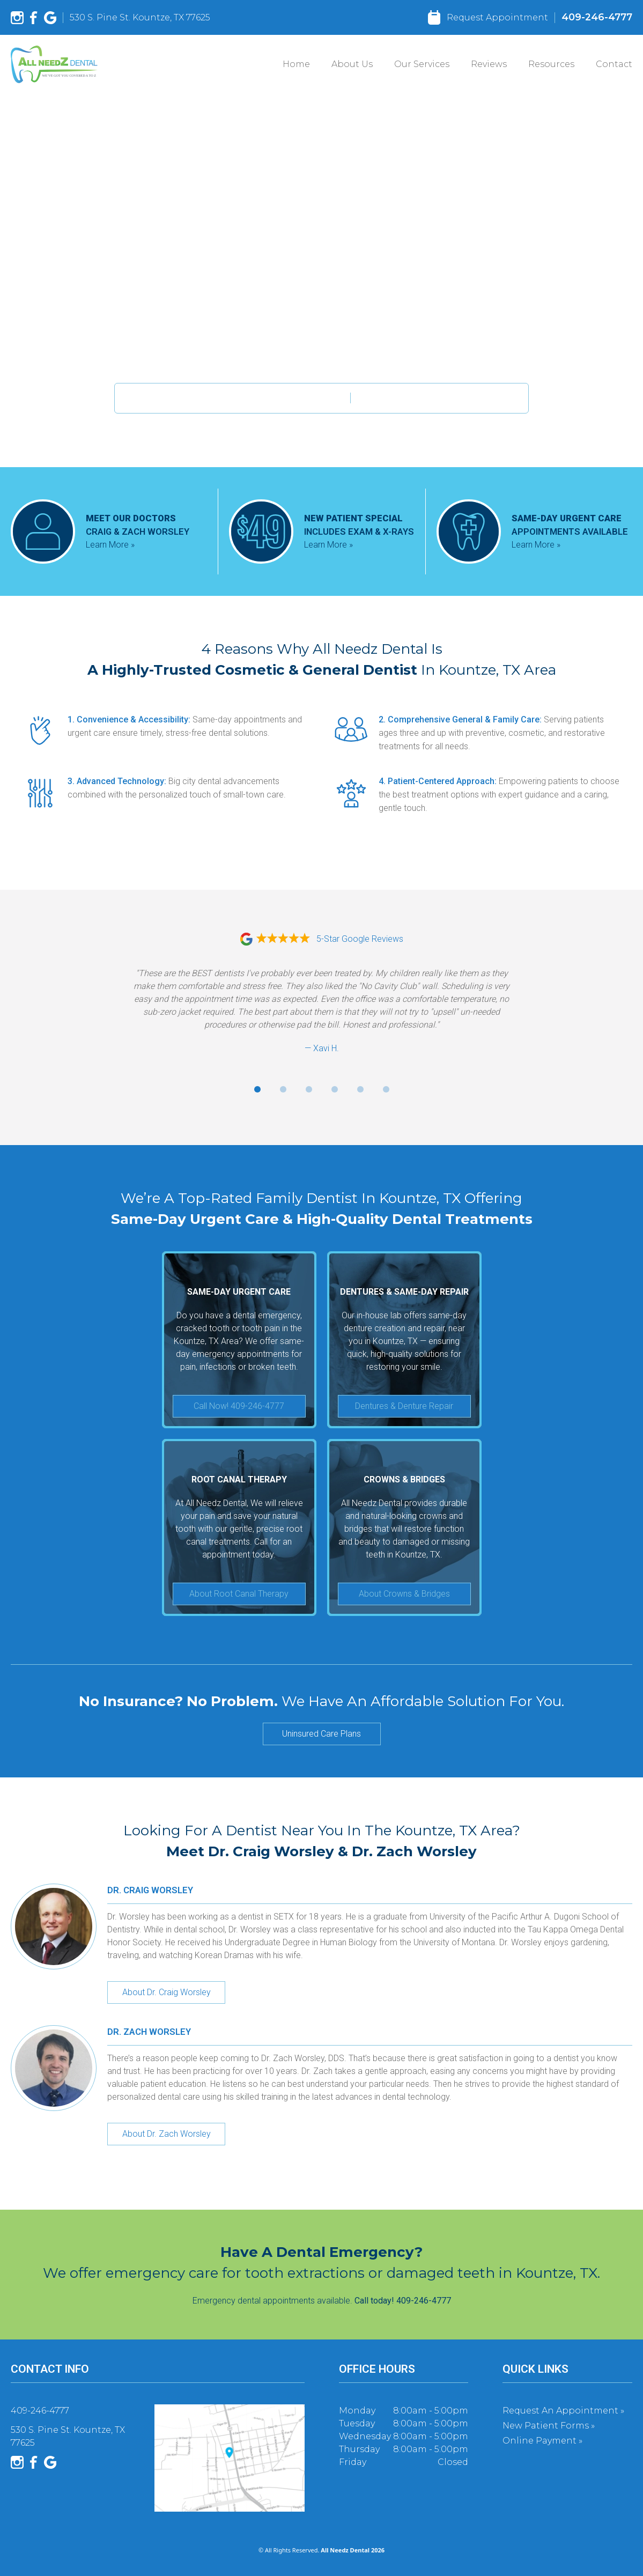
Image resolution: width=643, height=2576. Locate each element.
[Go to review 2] (283, 1089)
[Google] (50, 17)
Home (296, 64)
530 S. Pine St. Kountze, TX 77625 (140, 17)
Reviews (489, 64)
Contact (614, 64)
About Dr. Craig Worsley (166, 1992)
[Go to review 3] (309, 1089)
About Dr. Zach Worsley (166, 2134)
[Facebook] (34, 17)
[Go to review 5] (360, 1089)
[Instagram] (17, 17)
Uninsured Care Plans (321, 1734)
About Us (352, 64)
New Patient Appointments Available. (232, 398)
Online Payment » (542, 2440)
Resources (551, 64)
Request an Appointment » (563, 2410)
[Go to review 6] (386, 1089)
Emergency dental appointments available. (322, 2300)
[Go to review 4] (335, 1089)
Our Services (421, 64)
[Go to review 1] (257, 1089)
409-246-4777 (596, 17)
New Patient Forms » (548, 2425)
